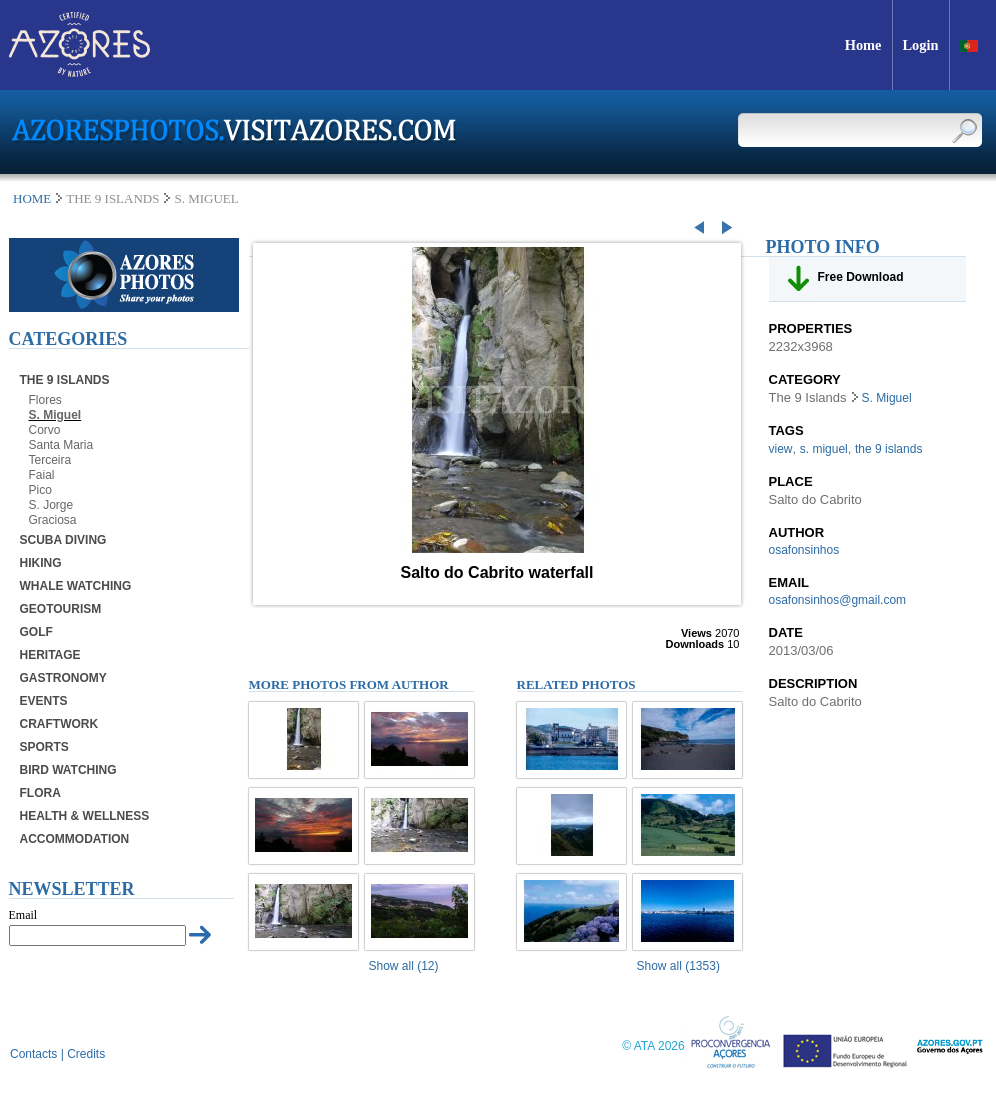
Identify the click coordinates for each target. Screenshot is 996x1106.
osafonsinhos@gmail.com (838, 600)
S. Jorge (51, 505)
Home (32, 198)
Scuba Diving (63, 540)
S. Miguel (55, 415)
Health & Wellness (85, 816)
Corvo (45, 430)
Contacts (33, 1054)
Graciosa (53, 520)
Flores (45, 400)
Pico (40, 490)
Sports (44, 747)
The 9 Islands (65, 380)
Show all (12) (404, 966)
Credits (86, 1054)
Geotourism (61, 609)
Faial (42, 475)
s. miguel (824, 449)
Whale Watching (76, 586)
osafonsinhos (804, 550)
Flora (40, 793)
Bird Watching (68, 770)
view (781, 449)
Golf (36, 632)
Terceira (50, 460)
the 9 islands (888, 449)
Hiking (41, 563)
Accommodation (75, 839)
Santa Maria (61, 445)
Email (23, 915)
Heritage (50, 655)
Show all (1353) (678, 966)
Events (44, 701)
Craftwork (59, 724)
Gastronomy (63, 678)
